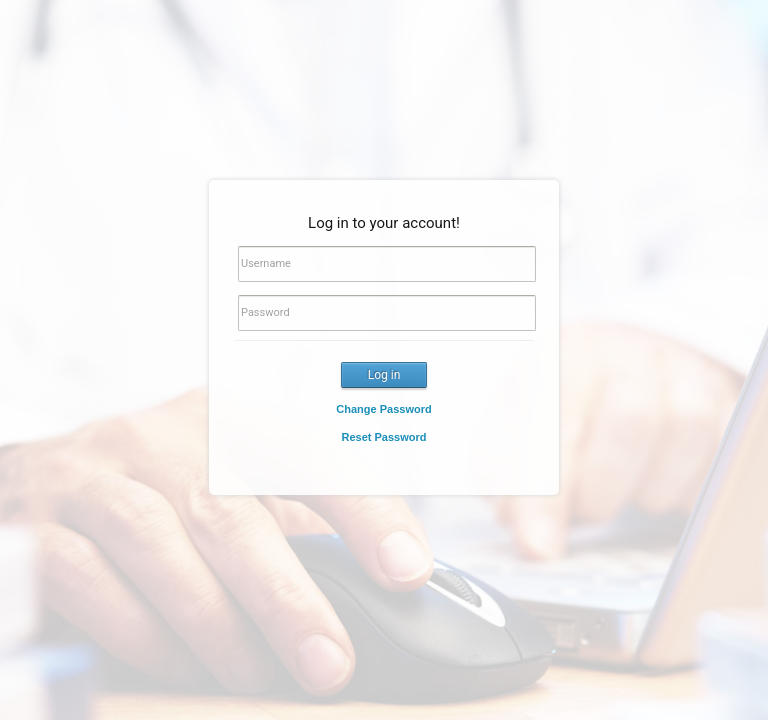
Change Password (383, 409)
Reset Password (384, 437)
